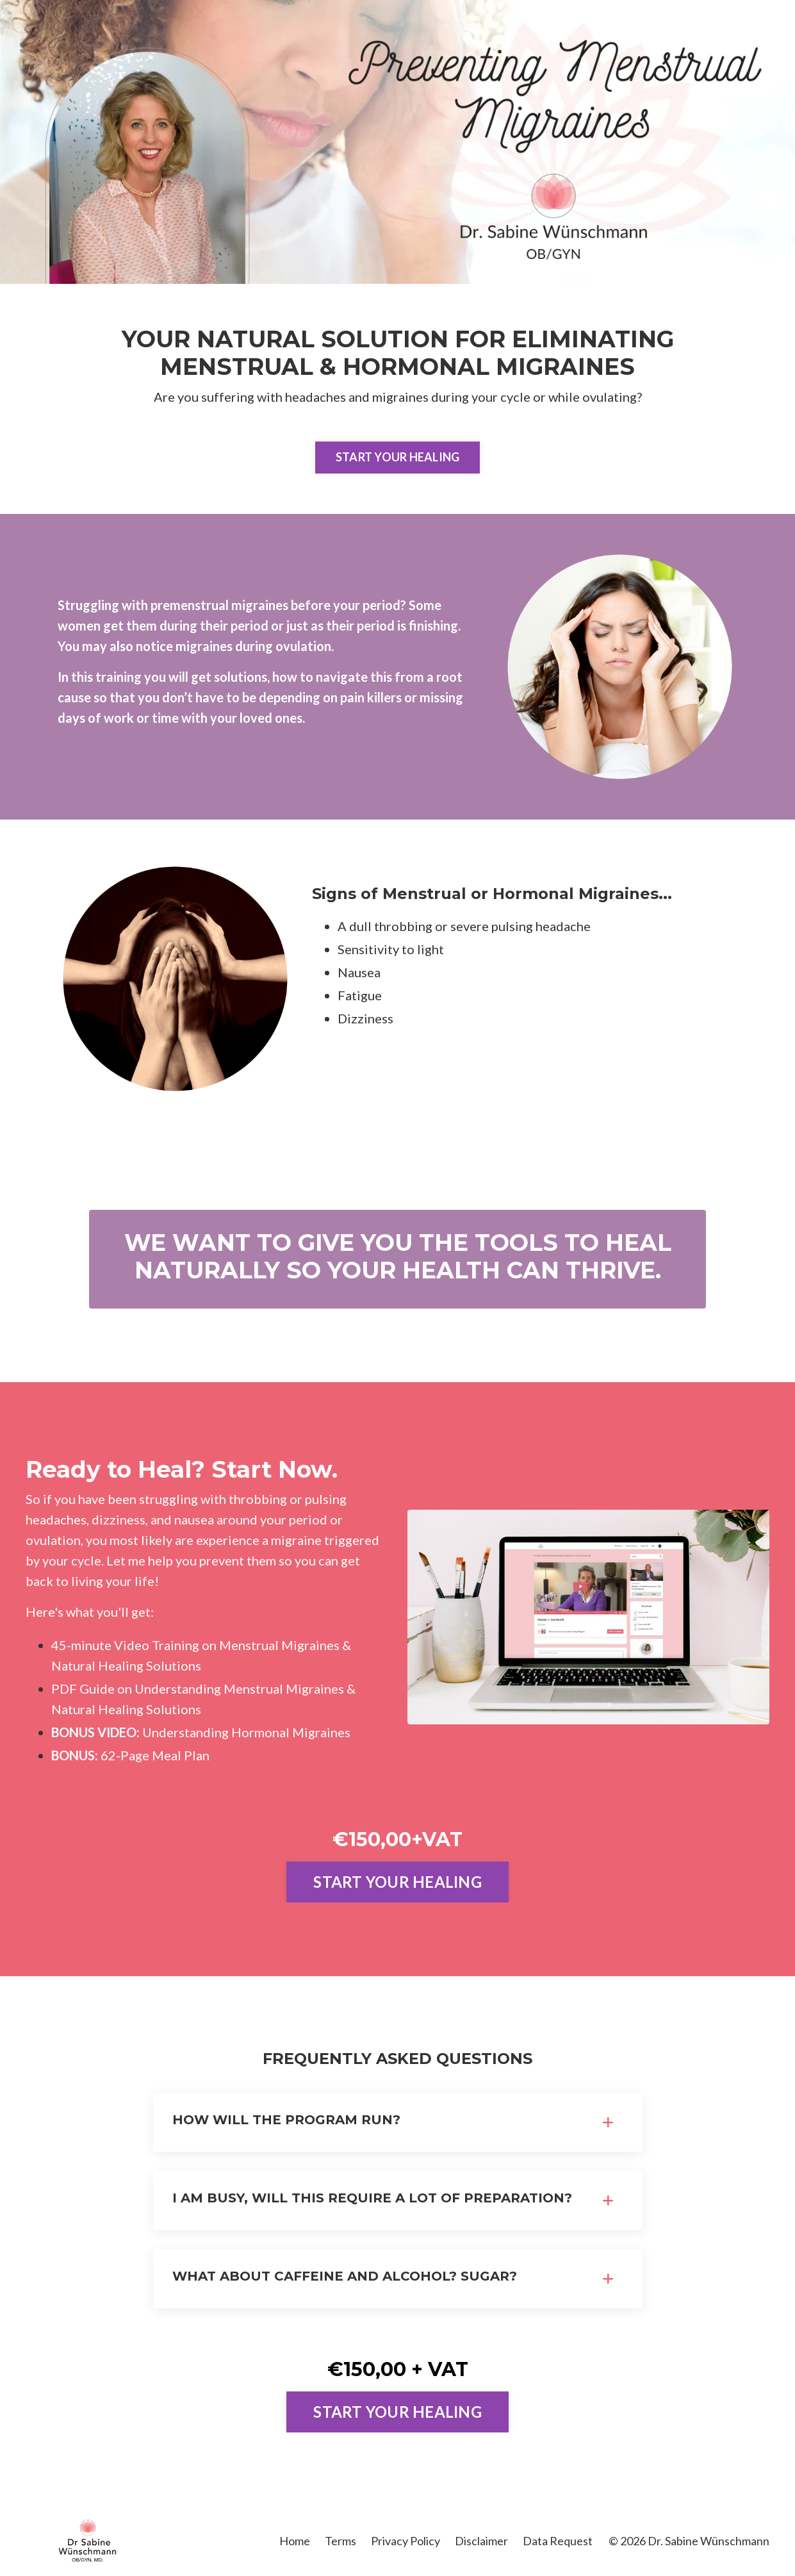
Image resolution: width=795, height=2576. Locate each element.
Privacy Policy (405, 2541)
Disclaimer (481, 2541)
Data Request (558, 2541)
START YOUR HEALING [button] (398, 457)
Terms (340, 2541)
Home (294, 2541)
